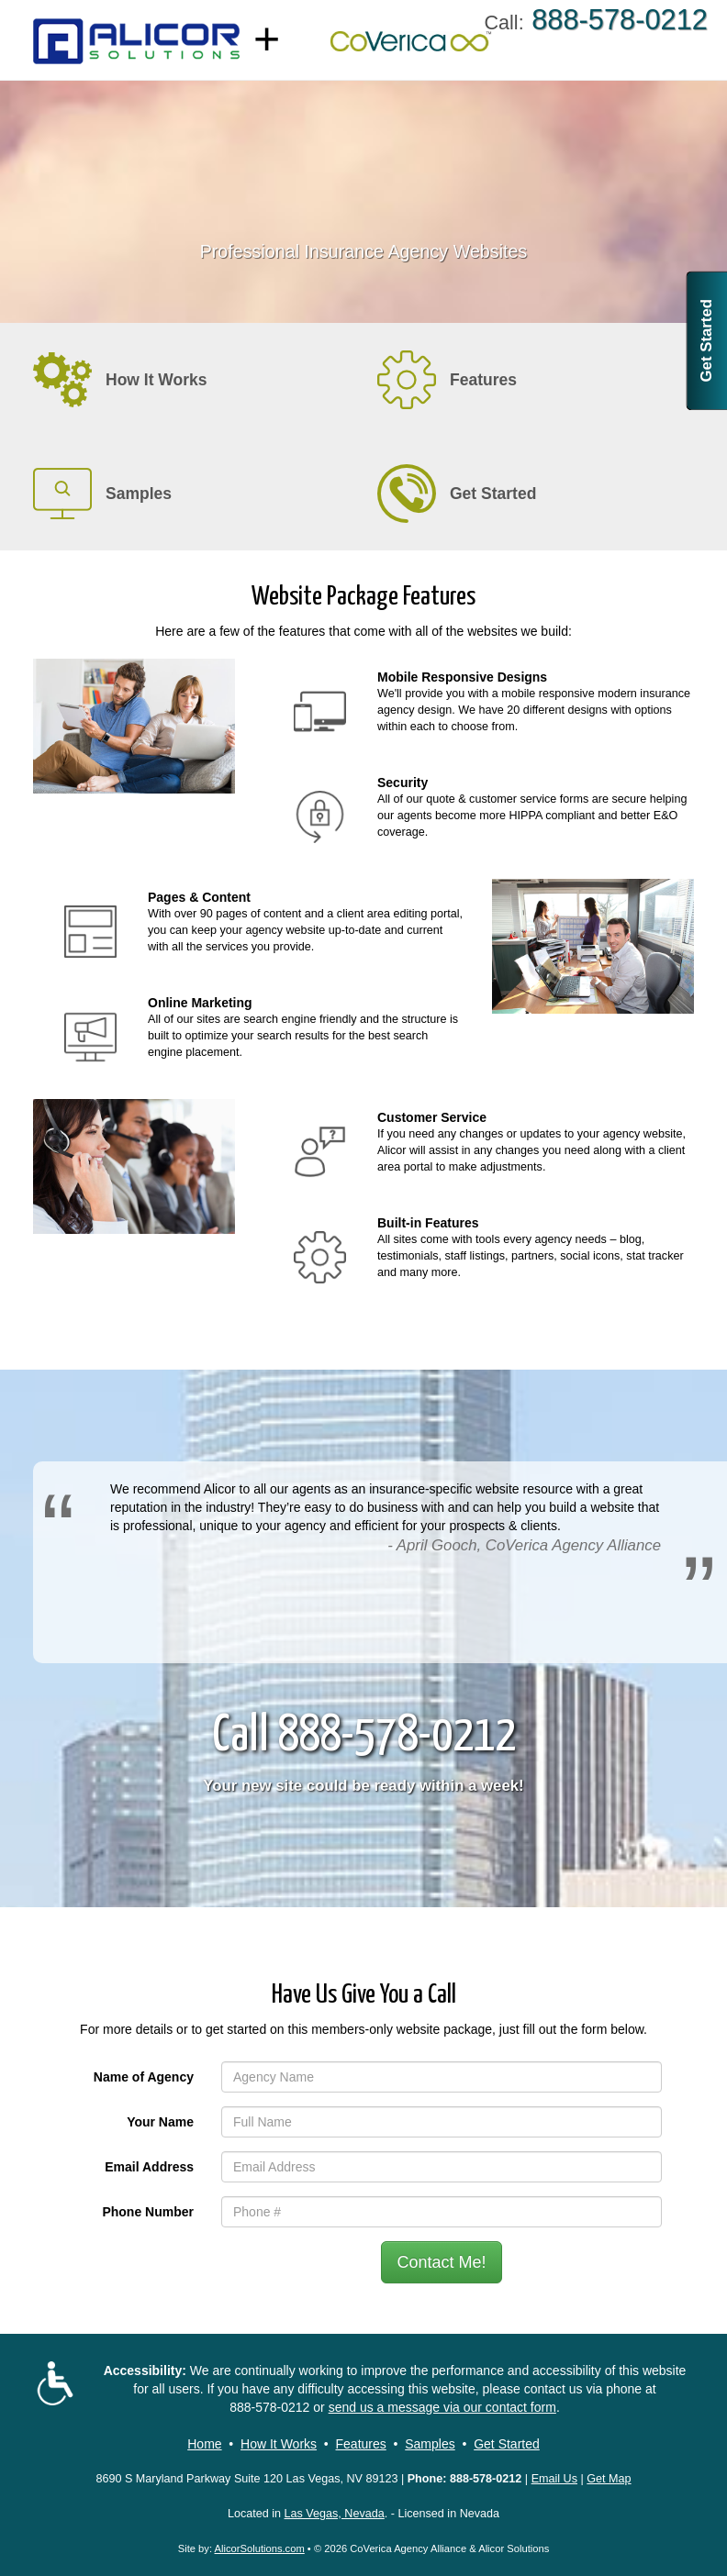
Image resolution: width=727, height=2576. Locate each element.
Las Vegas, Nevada (335, 2513)
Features (361, 2444)
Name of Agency (144, 2077)
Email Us (554, 2478)
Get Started (706, 340)
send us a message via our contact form (442, 2407)
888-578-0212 (269, 2407)
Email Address (149, 2167)
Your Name (160, 2122)
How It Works (278, 2444)
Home (204, 2444)
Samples (429, 2444)
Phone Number (148, 2211)
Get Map (609, 2478)
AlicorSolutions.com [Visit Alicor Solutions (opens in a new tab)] (260, 2548)
